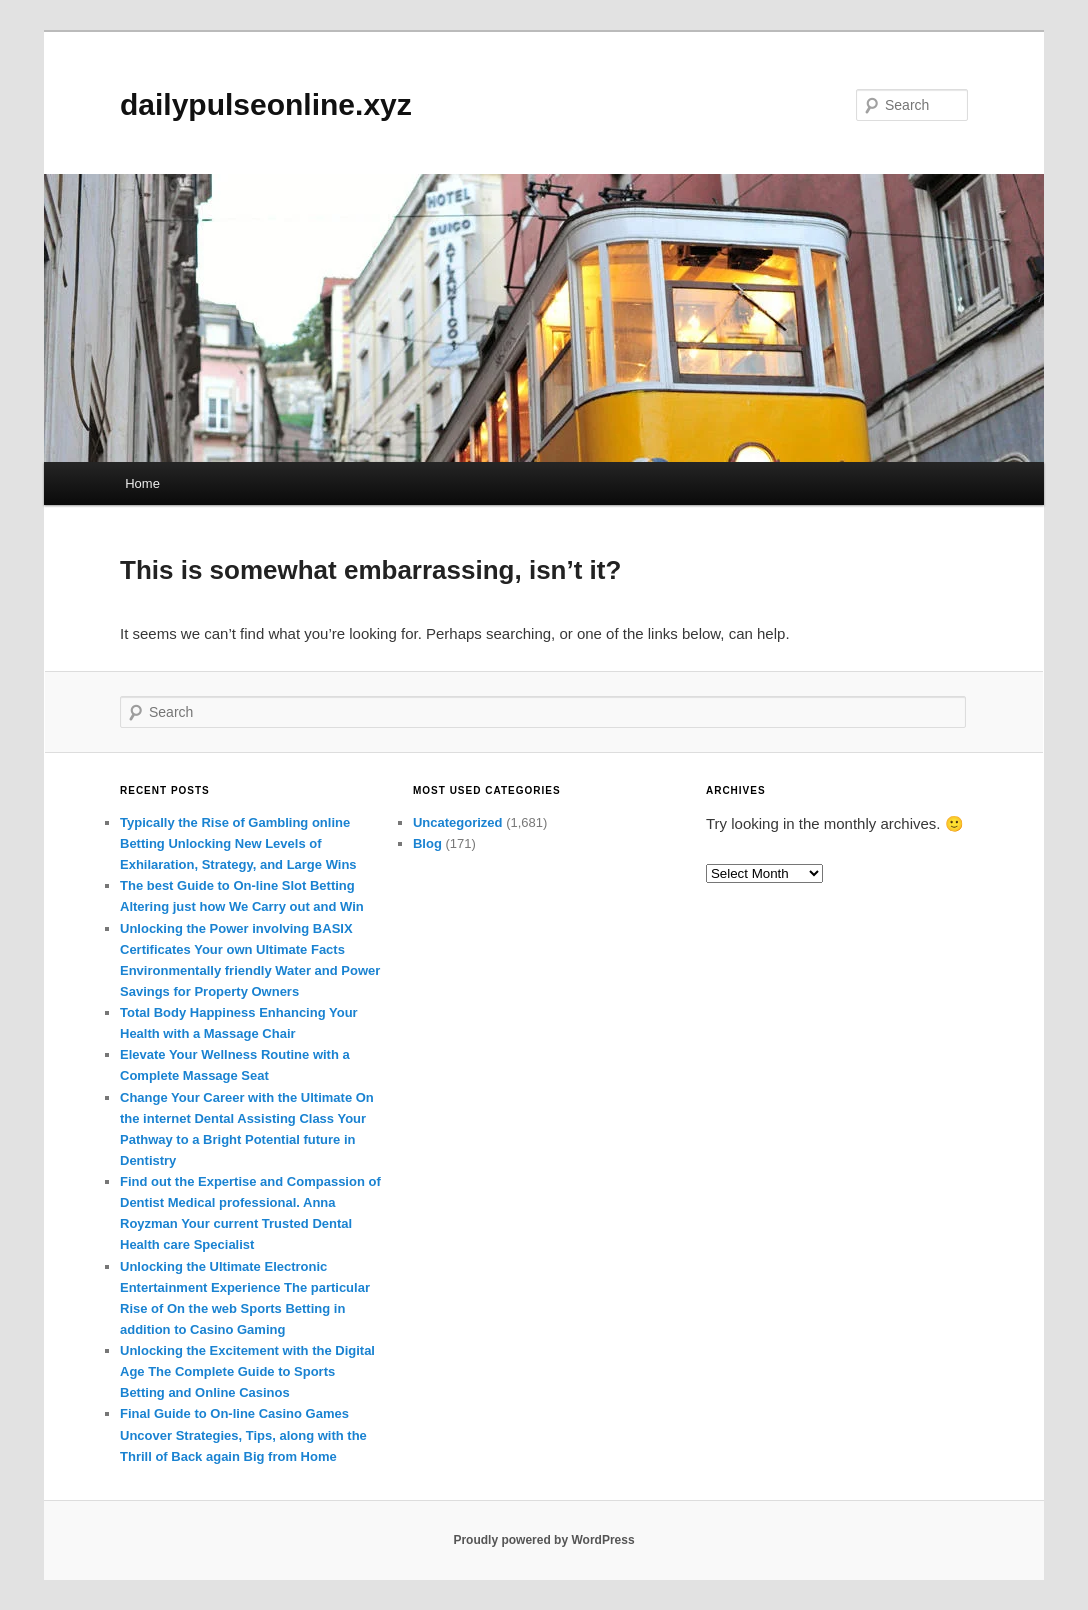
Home (142, 483)
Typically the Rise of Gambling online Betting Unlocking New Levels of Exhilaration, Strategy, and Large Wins (238, 843)
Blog (427, 843)
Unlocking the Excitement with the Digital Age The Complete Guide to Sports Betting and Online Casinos (247, 1371)
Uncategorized (458, 822)
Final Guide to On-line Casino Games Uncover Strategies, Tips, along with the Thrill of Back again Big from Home (243, 1434)
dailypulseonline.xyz (266, 104)
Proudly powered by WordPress (543, 1540)
